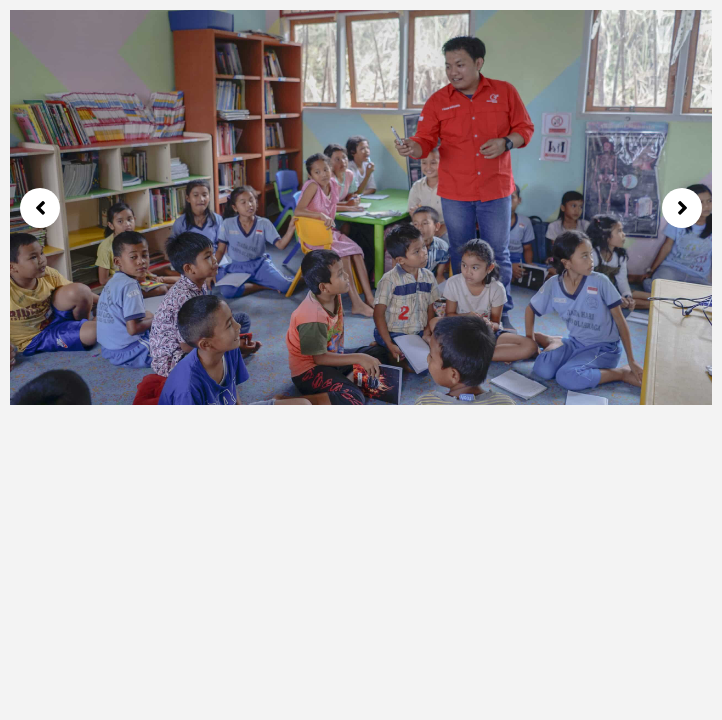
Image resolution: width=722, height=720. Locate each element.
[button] (40, 208)
